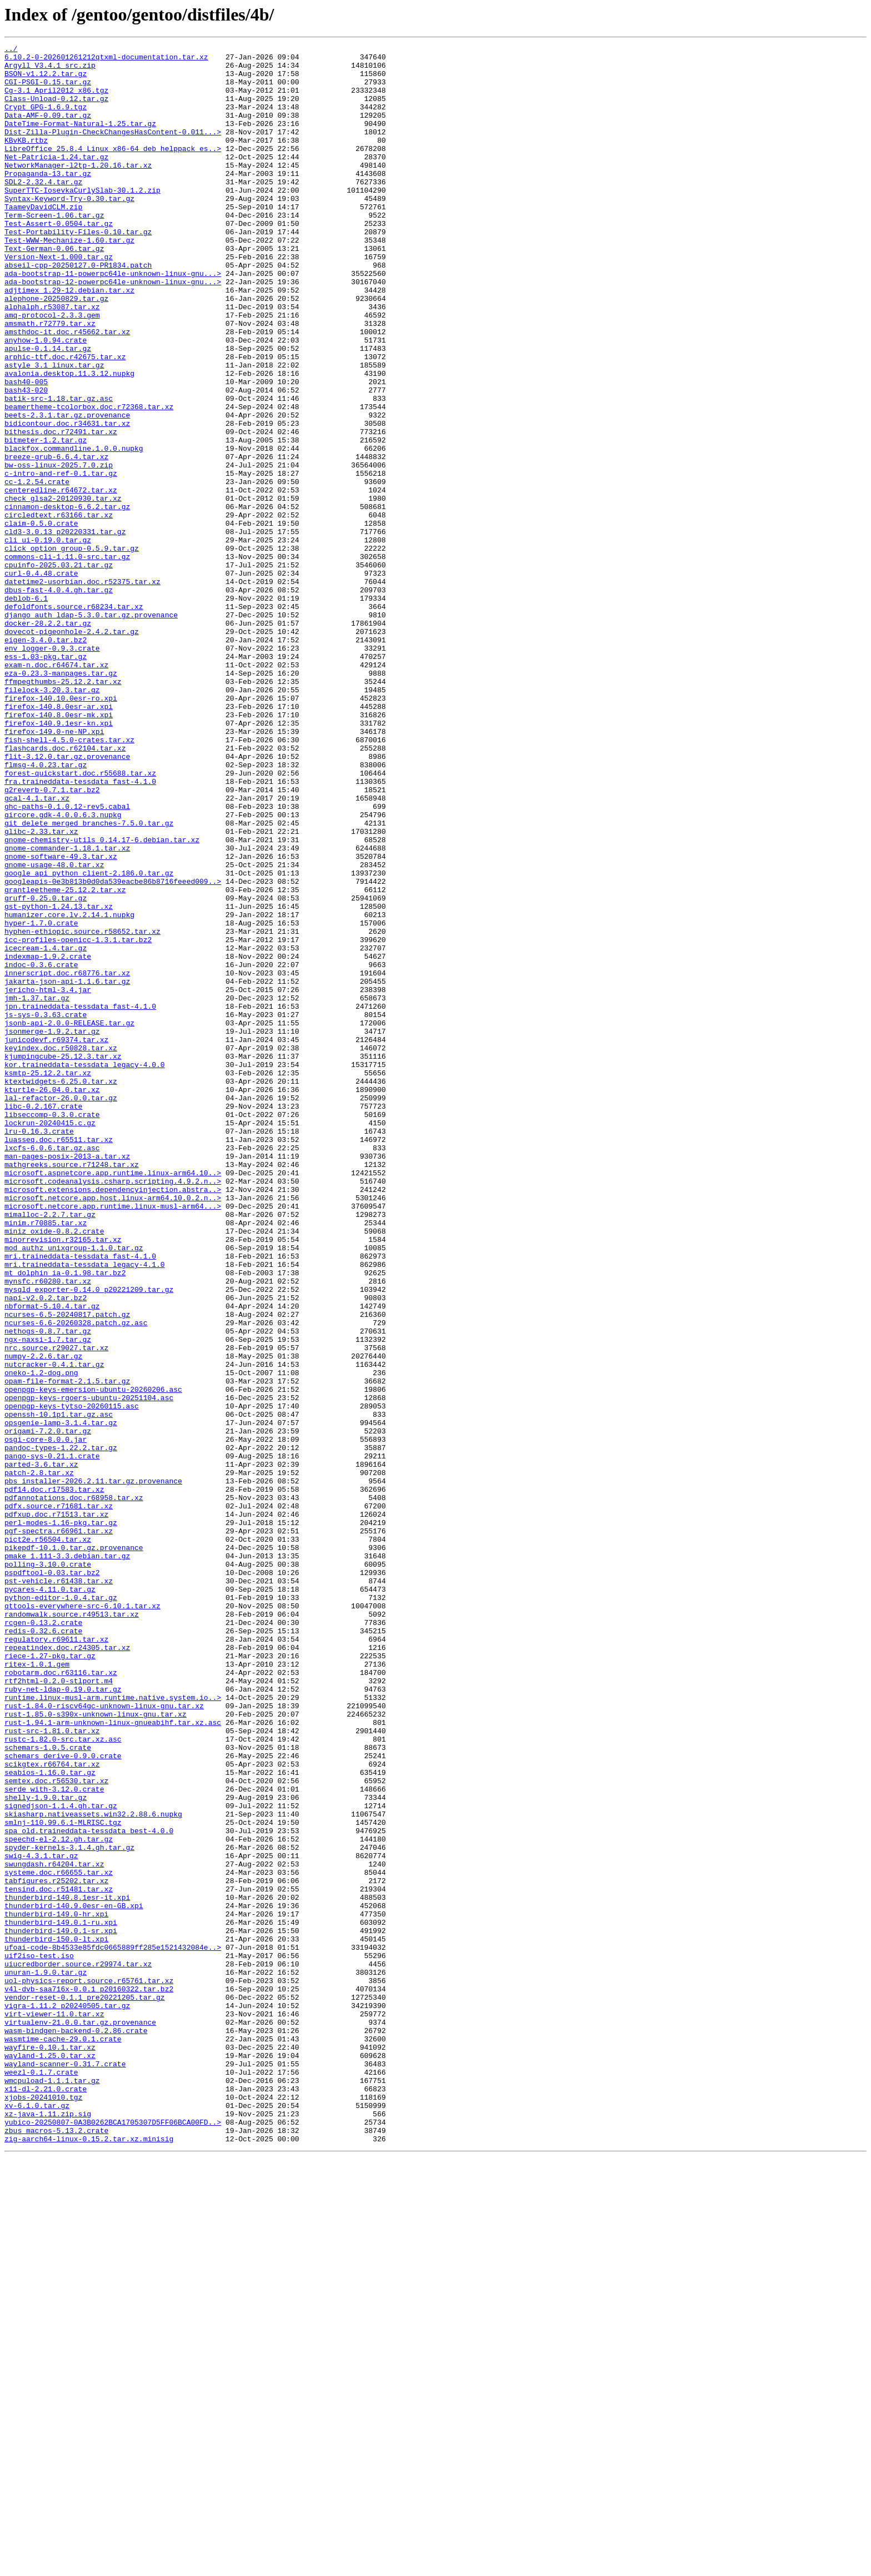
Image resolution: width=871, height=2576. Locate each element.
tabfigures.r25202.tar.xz (56, 2248)
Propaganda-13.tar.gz (47, 200)
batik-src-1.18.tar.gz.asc (58, 470)
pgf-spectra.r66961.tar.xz (58, 1829)
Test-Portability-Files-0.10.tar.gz (78, 270)
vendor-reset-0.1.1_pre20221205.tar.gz (84, 2388)
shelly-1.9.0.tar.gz (45, 2149)
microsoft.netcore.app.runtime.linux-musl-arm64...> (112, 1439)
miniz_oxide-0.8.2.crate (54, 1469)
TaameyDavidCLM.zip (43, 240)
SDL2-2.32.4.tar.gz (43, 210)
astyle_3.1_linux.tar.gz (54, 430)
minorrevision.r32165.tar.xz (63, 1479)
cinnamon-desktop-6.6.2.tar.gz (67, 600)
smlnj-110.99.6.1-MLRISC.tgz (63, 2178)
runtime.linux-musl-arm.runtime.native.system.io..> (112, 2029)
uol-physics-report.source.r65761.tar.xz (88, 2368)
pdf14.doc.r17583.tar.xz (54, 1779)
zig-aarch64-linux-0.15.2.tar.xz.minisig (88, 2558)
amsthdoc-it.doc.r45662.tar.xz (67, 390)
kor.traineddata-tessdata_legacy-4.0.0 (84, 1269)
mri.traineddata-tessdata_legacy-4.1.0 (84, 1509)
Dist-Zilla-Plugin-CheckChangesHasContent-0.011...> (112, 150)
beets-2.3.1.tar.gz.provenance (67, 490)
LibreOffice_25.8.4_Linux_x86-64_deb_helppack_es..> (112, 170)
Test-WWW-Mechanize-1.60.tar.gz (69, 280)
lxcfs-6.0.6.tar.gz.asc (52, 1369)
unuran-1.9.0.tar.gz (45, 2358)
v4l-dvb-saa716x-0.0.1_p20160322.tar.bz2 (88, 2378)
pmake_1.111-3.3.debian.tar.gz (67, 1859)
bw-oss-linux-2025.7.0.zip (58, 550)
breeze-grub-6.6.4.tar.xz (56, 540)
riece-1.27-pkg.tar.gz (50, 1979)
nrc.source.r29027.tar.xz (56, 1609)
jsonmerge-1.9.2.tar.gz (52, 1229)
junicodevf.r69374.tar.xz (56, 1239)
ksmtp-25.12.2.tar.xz (47, 1279)
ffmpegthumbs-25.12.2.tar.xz (63, 809)
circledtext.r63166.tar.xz (58, 610)
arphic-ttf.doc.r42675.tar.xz (65, 420)
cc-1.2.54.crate (36, 570)
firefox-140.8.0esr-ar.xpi (58, 839)
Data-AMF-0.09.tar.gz (47, 130)
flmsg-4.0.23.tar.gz (45, 909)
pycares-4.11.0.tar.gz (50, 1899)
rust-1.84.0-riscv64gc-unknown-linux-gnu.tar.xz (104, 2039)
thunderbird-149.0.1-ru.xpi (60, 2298)
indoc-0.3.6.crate (41, 1149)
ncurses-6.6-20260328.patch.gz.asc (75, 1579)
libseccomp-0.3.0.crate (52, 1329)
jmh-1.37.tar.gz (36, 1189)
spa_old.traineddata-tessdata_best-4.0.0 (88, 2188)
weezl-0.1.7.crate (41, 2478)
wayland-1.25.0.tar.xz (50, 2458)
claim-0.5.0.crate (41, 620)
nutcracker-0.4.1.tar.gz (54, 1629)
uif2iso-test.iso (39, 2338)
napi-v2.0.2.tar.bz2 (45, 1549)
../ (10, 50)
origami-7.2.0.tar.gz (47, 1709)
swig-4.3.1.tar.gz (41, 2218)
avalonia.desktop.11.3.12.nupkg (69, 440)
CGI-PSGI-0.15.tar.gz (47, 90)
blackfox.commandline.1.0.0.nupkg (73, 530)
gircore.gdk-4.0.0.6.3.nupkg (63, 969)
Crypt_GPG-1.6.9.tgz (45, 120)
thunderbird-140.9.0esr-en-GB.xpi (73, 2278)
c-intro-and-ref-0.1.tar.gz (60, 560)
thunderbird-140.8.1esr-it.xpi (67, 2268)
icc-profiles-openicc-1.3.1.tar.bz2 (78, 1119)
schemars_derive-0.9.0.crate (63, 2099)
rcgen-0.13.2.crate (43, 1939)
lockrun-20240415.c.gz (50, 1339)
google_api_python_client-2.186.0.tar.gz (88, 1039)
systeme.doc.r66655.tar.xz (58, 2238)
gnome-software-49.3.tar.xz (60, 1019)
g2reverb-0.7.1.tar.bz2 (52, 939)
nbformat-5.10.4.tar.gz (52, 1559)
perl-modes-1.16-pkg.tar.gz (60, 1819)
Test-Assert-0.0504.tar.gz (58, 260)
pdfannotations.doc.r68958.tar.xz (73, 1789)
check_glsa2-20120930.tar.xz (63, 590)
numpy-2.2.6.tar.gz (43, 1619)
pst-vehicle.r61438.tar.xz (58, 1889)
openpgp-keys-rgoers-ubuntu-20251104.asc (88, 1669)
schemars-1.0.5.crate (47, 2089)
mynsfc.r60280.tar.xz (47, 1529)
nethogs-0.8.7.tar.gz (47, 1589)
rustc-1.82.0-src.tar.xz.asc (63, 2079)
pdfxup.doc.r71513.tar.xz (56, 1809)
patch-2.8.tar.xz (39, 1759)
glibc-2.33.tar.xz (41, 989)
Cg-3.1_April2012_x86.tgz (56, 100)
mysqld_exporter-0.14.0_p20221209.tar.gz (88, 1539)
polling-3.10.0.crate (47, 1869)
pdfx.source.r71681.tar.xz (58, 1799)
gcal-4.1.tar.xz (36, 949)
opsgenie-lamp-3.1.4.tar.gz (60, 1699)
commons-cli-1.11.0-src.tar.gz (67, 660)
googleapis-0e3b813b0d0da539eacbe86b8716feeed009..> (112, 1049)
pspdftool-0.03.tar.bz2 (52, 1879)
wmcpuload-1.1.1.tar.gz (52, 2488)
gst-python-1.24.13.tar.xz (58, 1079)
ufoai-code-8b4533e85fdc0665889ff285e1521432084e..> (112, 2328)
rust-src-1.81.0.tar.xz (52, 2069)
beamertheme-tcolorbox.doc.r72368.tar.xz (88, 480)
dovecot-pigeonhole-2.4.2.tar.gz (71, 749)
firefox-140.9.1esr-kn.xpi (58, 859)
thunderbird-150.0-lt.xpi (56, 2318)
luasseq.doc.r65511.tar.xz (58, 1359)
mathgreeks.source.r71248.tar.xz (71, 1389)
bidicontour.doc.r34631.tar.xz (67, 500)
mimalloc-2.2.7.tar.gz (50, 1449)
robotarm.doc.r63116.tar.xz (60, 1999)
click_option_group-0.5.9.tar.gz (71, 650)
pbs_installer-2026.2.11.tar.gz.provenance (93, 1769)
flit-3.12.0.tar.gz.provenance (67, 899)
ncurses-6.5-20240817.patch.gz (67, 1569)
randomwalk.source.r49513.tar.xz (71, 1929)
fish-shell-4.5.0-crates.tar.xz (69, 879)
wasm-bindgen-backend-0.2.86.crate (75, 2428)
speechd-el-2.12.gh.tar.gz (58, 2198)
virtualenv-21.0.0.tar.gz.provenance (80, 2418)
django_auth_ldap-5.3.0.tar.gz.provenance (91, 729)
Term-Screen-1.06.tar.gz (54, 250)
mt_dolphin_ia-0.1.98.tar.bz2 (65, 1519)
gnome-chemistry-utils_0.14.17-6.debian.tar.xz (101, 999)
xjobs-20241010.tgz (43, 2508)
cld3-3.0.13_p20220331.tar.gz (65, 630)
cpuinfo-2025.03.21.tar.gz (58, 670)
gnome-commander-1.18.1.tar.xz (67, 1009)
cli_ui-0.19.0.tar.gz (47, 640)
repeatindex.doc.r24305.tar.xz (67, 1969)
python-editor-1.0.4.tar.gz (60, 1909)
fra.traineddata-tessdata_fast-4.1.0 (80, 929)
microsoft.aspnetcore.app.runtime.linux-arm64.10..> (112, 1399)
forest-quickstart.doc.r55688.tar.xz (80, 919)
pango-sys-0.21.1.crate (52, 1739)
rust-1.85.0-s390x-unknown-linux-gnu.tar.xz (95, 2049)
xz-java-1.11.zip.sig (47, 2528)
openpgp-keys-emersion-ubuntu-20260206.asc (93, 1659)
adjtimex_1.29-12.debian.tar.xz (69, 340)
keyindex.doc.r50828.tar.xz (60, 1249)
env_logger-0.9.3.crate (52, 769)
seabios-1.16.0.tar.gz (50, 2119)
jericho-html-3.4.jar (47, 1179)
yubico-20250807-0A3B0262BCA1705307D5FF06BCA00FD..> (112, 2538)
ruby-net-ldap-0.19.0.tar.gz (63, 2019)
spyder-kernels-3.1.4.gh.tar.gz (69, 2208)
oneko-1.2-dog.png (41, 1639)
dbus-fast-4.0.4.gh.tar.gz (58, 700)
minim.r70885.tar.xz (45, 1459)
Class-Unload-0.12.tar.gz (56, 110)
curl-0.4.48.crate (41, 680)
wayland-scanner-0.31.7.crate (65, 2468)
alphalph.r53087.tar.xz (52, 360)
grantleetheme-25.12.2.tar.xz (65, 1059)
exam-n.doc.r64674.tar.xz (56, 789)
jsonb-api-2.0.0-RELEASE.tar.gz (69, 1219)
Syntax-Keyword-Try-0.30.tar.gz (69, 230)
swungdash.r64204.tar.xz (54, 2228)
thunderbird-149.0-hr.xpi (56, 2288)
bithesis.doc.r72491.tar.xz (60, 510)
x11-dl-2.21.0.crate (45, 2498)
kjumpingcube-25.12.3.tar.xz (63, 1259)
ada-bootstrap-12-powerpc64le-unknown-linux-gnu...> (112, 330)
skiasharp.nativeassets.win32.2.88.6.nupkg (93, 2169)
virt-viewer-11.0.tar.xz (54, 2408)
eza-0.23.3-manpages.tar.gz (60, 799)
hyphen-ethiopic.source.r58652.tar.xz (82, 1109)
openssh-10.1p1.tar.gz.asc (58, 1689)
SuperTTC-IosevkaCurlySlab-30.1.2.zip (82, 220)
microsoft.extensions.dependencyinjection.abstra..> (112, 1419)
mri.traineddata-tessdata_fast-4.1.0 (80, 1499)
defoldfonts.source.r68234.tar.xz (73, 719)
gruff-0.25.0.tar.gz (45, 1069)
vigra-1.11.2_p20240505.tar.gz (67, 2398)
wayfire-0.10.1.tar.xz (50, 2448)
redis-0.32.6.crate (43, 1949)
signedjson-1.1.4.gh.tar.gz (60, 2159)
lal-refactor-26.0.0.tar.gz (60, 1309)
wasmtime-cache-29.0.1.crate (63, 2438)
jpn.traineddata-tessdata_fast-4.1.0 (80, 1199)
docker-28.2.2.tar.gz (47, 739)
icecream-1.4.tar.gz (45, 1129)
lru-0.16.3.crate (39, 1349)
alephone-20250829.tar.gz (56, 350)
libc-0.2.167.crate (43, 1319)
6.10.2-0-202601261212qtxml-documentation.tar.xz (106, 60)
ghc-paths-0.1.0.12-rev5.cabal (67, 959)
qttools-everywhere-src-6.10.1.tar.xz (82, 1919)
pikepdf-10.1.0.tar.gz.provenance (73, 1849)
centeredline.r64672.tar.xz (60, 580)
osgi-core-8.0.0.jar (45, 1719)
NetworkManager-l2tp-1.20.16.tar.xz (78, 190)
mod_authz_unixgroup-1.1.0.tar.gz (73, 1489)
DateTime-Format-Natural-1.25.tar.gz (80, 140)
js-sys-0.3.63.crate (45, 1209)
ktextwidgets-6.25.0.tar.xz (60, 1289)
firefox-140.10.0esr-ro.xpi (60, 829)
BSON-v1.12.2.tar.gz (45, 80)
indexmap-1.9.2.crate (47, 1139)
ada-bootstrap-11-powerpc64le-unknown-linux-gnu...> (112, 320)
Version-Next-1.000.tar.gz (58, 300)
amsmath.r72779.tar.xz (50, 380)
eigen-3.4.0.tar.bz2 (45, 759)
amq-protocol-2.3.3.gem (52, 370)
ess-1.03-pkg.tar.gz (45, 779)
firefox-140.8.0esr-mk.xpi (58, 849)
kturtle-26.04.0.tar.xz (52, 1299)
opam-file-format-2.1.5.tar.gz (67, 1649)
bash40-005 (26, 450)
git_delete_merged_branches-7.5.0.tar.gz (88, 979)
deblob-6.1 (26, 710)
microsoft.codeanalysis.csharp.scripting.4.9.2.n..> (112, 1409)
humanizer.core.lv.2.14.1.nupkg (69, 1089)
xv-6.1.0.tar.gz (36, 2518)
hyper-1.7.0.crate (41, 1099)
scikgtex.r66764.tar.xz (52, 2109)
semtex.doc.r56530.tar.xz (56, 2129)
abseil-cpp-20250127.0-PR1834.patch (78, 310)
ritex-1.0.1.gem (36, 1989)
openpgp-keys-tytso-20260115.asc (71, 1679)
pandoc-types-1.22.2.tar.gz (60, 1729)
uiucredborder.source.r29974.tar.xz (78, 2348)
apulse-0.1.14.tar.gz (47, 410)
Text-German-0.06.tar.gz (54, 290)
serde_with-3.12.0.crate (54, 2139)
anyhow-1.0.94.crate (45, 400)
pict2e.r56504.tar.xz (47, 1839)
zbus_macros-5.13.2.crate (56, 2548)
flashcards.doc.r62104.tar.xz (65, 889)
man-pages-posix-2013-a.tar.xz (67, 1379)
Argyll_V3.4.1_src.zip (50, 70)
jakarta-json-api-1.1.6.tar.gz (67, 1169)
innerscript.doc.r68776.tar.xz (67, 1159)
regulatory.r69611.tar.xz (56, 1959)
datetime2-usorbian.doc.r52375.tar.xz (82, 690)
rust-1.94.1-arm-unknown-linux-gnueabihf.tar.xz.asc (112, 2059)
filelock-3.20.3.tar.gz (52, 819)
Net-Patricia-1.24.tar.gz (56, 180)
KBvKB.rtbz (26, 160)
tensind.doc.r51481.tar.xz (58, 2258)
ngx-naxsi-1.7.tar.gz (47, 1599)
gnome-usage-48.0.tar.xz (54, 1029)
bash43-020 (26, 460)
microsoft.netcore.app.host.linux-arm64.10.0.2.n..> (112, 1429)
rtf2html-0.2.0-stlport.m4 (58, 2009)
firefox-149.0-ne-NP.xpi (54, 869)
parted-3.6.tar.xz (41, 1749)
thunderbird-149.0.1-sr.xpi (60, 2308)
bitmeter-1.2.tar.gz (45, 520)
